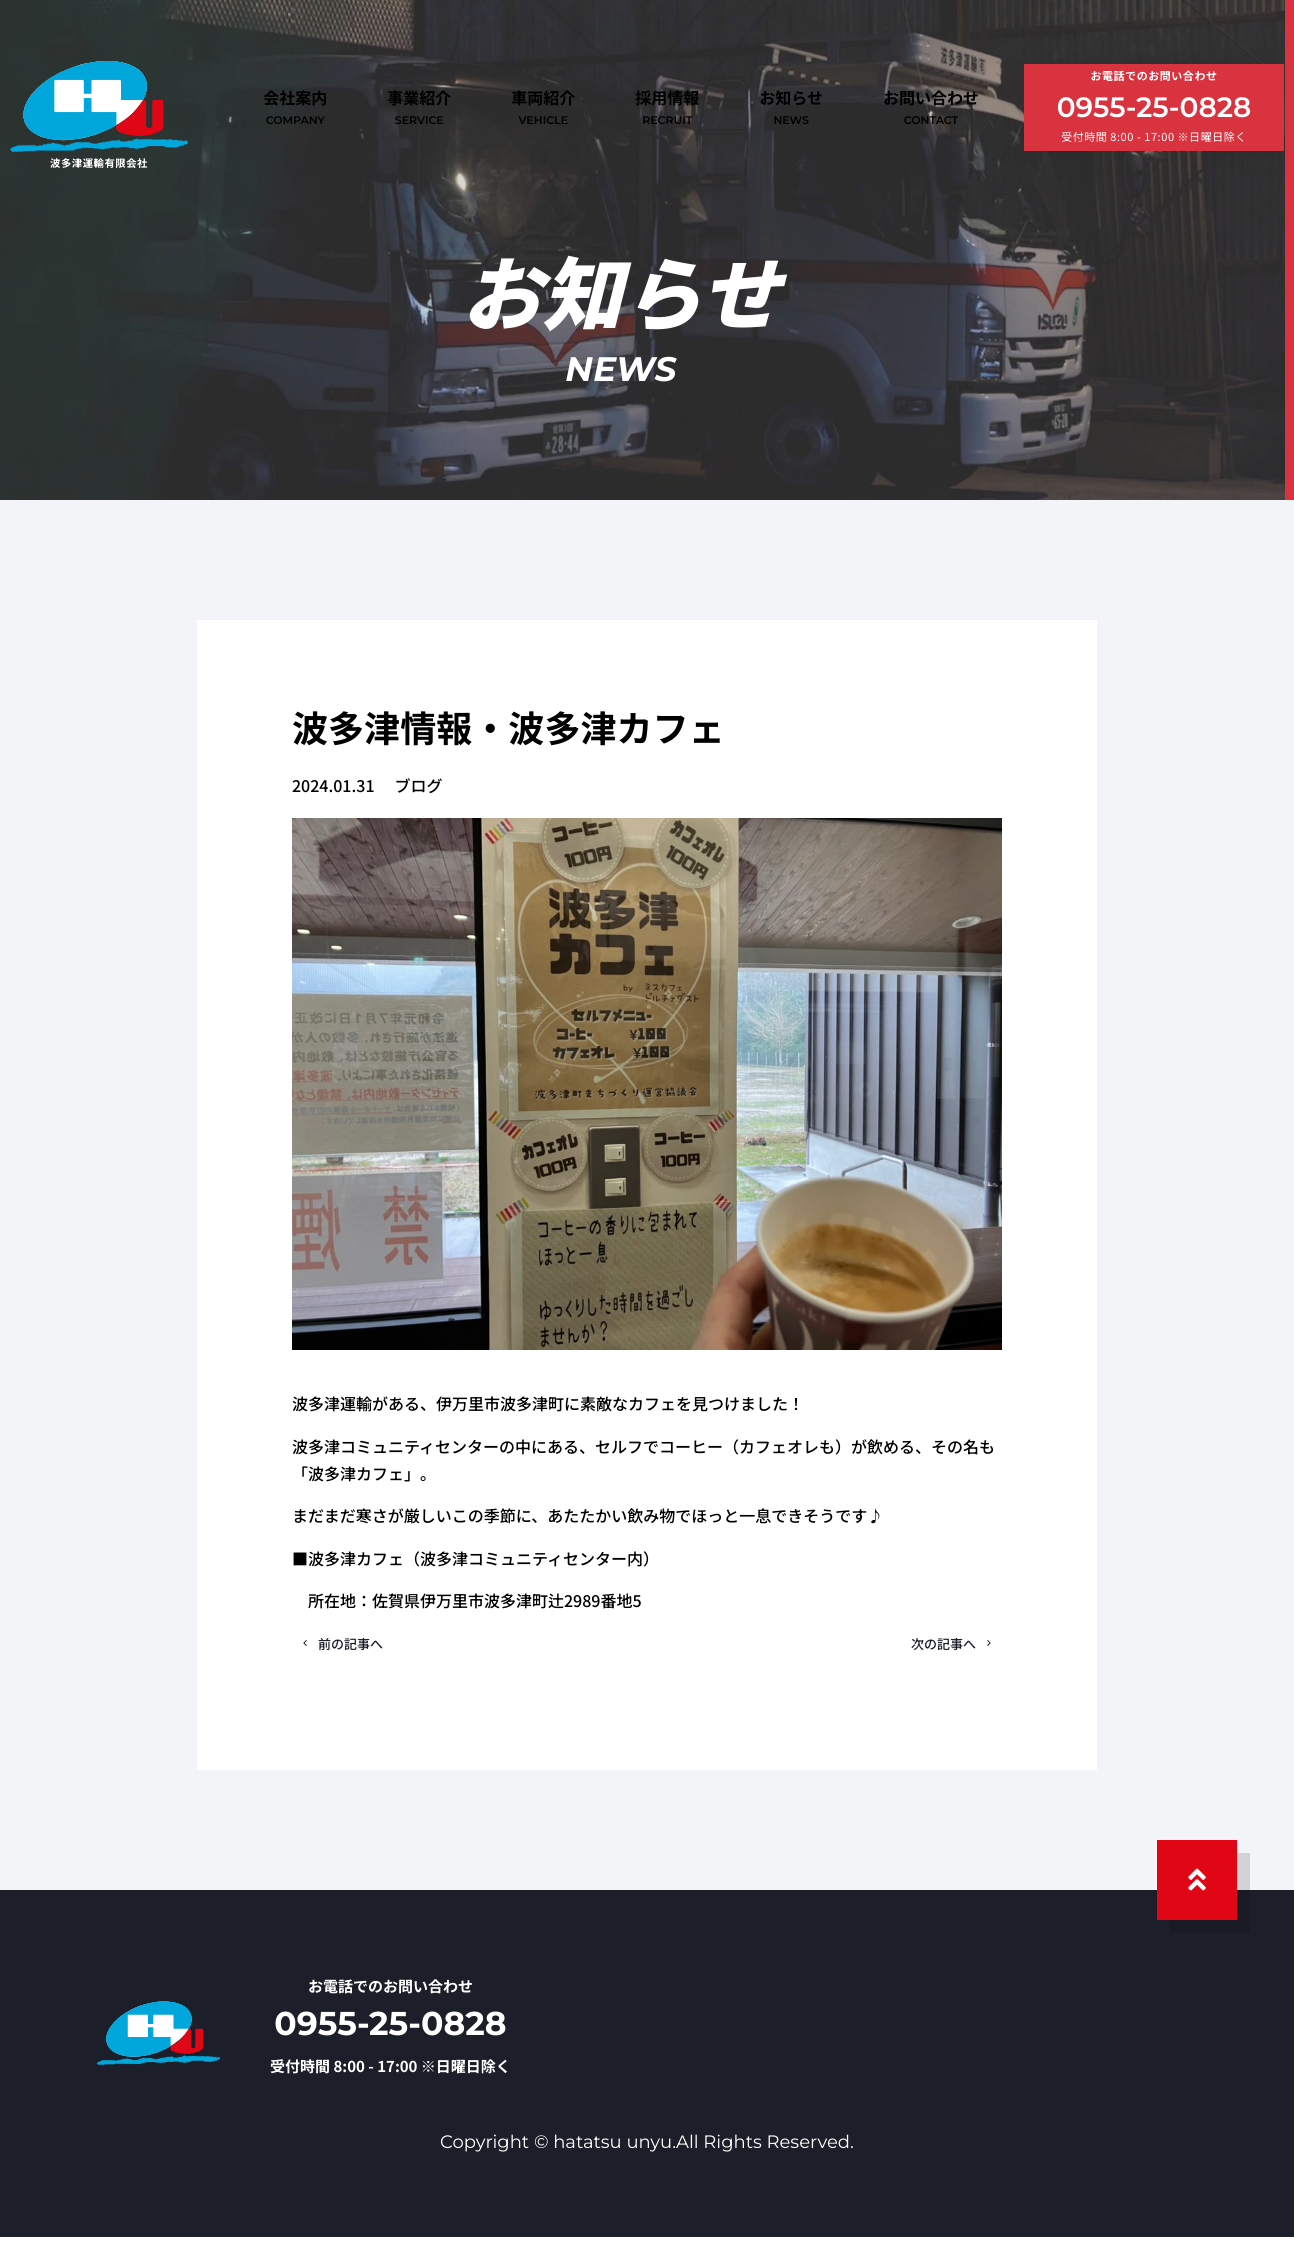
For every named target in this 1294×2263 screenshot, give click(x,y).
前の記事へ (367, 1657)
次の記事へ (927, 1657)
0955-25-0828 (1154, 111)
